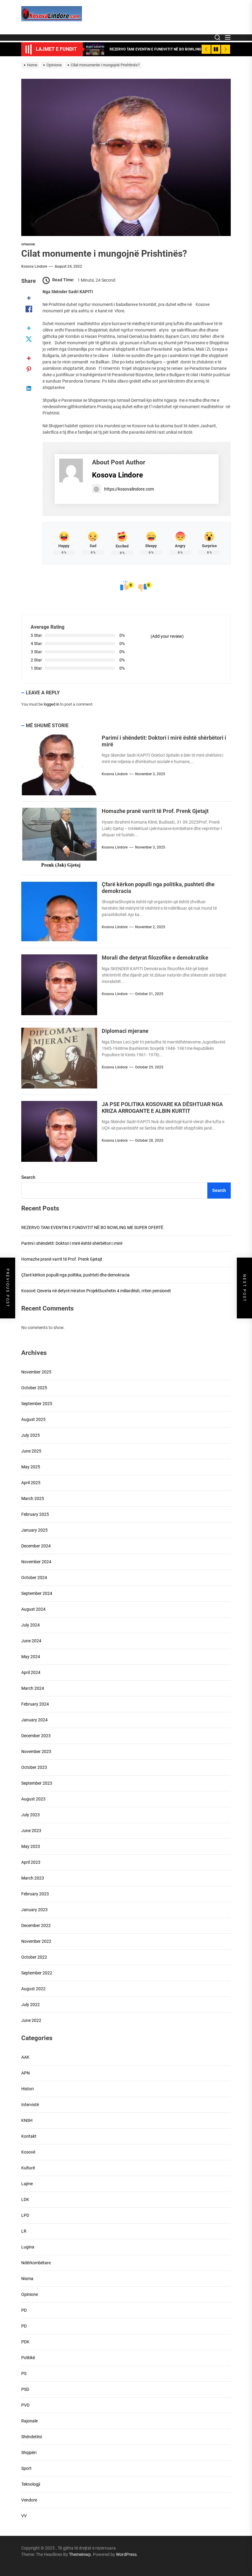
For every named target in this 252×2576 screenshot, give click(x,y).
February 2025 (35, 1514)
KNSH (26, 2120)
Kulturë (28, 2167)
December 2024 (36, 1545)
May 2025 (30, 1466)
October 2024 (34, 1577)
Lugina (27, 2246)
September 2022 (36, 1972)
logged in (51, 704)
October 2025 (34, 1387)
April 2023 (30, 1862)
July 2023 (30, 1814)
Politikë (28, 2357)
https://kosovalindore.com (123, 489)
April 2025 (30, 1482)
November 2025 (36, 1372)
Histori (27, 2088)
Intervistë (30, 2104)
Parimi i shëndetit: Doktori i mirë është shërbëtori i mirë (71, 1243)
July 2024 (30, 1625)
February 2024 (35, 1704)
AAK (25, 2057)
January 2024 (34, 1719)
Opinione (28, 244)
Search (28, 1177)
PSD (25, 2389)
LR (23, 2231)
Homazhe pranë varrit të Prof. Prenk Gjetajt (155, 811)
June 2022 (31, 2020)
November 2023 (36, 1751)
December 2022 (36, 1925)
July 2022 (30, 2004)
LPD (25, 2215)
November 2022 (36, 1941)
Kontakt (28, 2136)
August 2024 (33, 1609)
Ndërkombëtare (36, 2262)
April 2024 (30, 1672)
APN (25, 2073)
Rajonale (29, 2420)
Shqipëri (28, 2452)
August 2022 (33, 1988)
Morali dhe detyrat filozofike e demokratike (155, 957)
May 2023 (30, 1846)
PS (23, 2373)
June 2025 (31, 1451)
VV (24, 2515)
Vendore (29, 2500)
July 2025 (30, 1435)
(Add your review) (167, 636)
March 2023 (32, 1878)
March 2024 (32, 1688)
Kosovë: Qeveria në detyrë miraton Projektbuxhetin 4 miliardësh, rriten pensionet (96, 1290)
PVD (25, 2405)
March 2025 (32, 1498)
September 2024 (36, 1593)
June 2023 (31, 1830)
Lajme (27, 2183)
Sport (26, 2468)
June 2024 (31, 1640)
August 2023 (33, 1799)
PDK (25, 2341)
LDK (25, 2199)
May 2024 (30, 1656)
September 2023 (36, 1783)
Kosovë (28, 2152)
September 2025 (36, 1403)
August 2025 (33, 1419)
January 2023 (34, 1909)
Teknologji (30, 2484)
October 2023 (34, 1767)
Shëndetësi (31, 2436)
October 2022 (34, 1957)
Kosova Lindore (34, 266)
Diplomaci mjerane (125, 1031)
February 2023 (35, 1893)
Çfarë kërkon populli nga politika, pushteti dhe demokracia (75, 1274)
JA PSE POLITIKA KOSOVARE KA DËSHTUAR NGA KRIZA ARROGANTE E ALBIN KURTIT (162, 1107)
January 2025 (34, 1530)
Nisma (27, 2278)
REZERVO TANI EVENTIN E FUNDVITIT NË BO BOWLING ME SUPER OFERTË (92, 1227)
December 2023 (36, 1735)
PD (24, 2310)
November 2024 (36, 1561)
